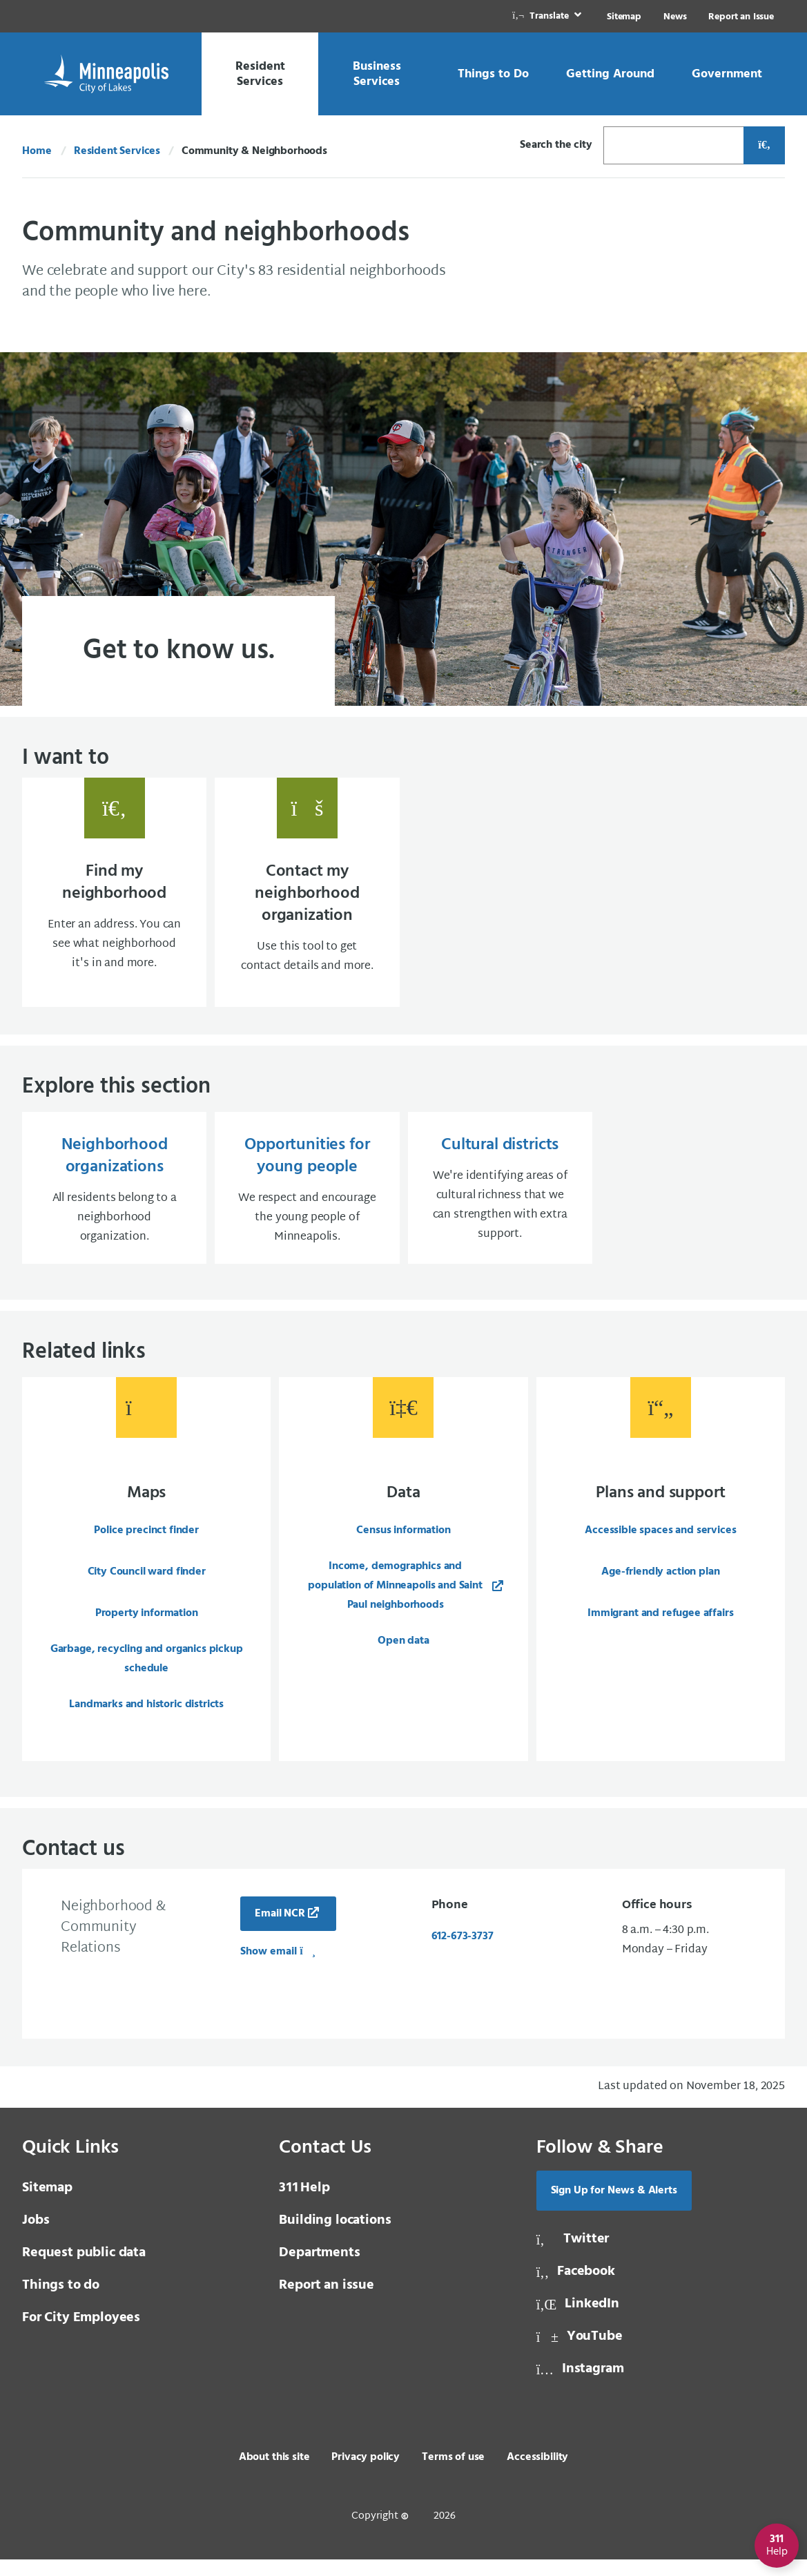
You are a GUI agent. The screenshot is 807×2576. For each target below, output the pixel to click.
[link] (548, 16)
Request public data (84, 2269)
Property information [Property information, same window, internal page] (146, 1627)
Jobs (35, 2237)
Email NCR (280, 1930)
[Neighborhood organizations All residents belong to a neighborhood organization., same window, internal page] (114, 1199)
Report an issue (326, 2302)
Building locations (335, 2237)
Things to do (60, 2302)
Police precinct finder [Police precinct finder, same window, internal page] (146, 1544)
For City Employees (81, 2334)
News (674, 17)
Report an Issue (741, 17)
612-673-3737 (462, 1953)
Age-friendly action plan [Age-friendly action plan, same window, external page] (660, 1586)
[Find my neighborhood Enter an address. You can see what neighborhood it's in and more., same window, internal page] (114, 896)
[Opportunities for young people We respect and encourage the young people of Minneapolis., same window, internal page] (307, 1199)
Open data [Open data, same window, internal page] (403, 1655)
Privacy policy (365, 2474)
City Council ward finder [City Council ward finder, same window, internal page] (147, 1586)
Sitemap (624, 17)
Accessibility (537, 2474)
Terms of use (453, 2474)
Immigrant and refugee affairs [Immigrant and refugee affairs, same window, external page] (660, 1627)
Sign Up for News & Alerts (614, 2207)
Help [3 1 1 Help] (304, 2204)
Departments (319, 2269)
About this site (274, 2474)
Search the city (556, 145)
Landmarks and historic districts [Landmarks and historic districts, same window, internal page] (146, 1718)
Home (36, 151)
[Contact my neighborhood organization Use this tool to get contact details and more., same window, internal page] (307, 896)
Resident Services (117, 151)
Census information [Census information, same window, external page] (403, 1544)
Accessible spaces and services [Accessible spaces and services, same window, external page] (660, 1544)
